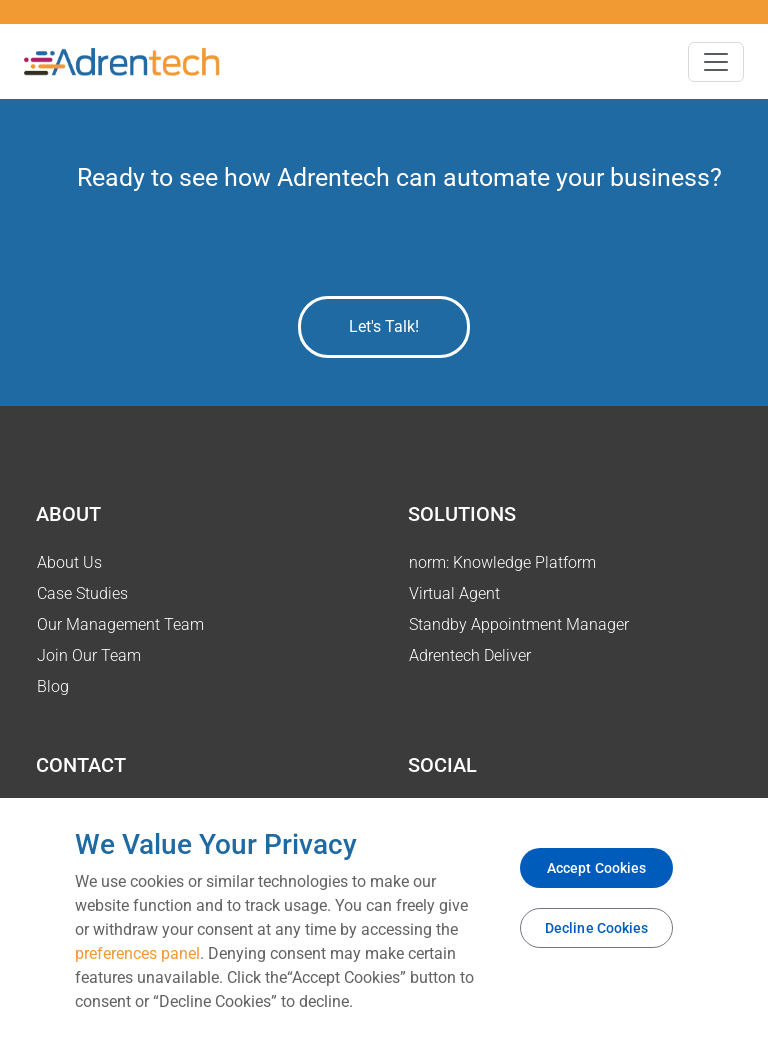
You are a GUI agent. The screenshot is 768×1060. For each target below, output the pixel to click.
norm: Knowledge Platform (502, 562)
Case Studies (82, 593)
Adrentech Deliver (470, 655)
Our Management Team (120, 624)
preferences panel (137, 953)
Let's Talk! (384, 326)
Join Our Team (89, 655)
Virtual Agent (454, 593)
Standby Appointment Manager (519, 624)
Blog (53, 686)
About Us (69, 562)
